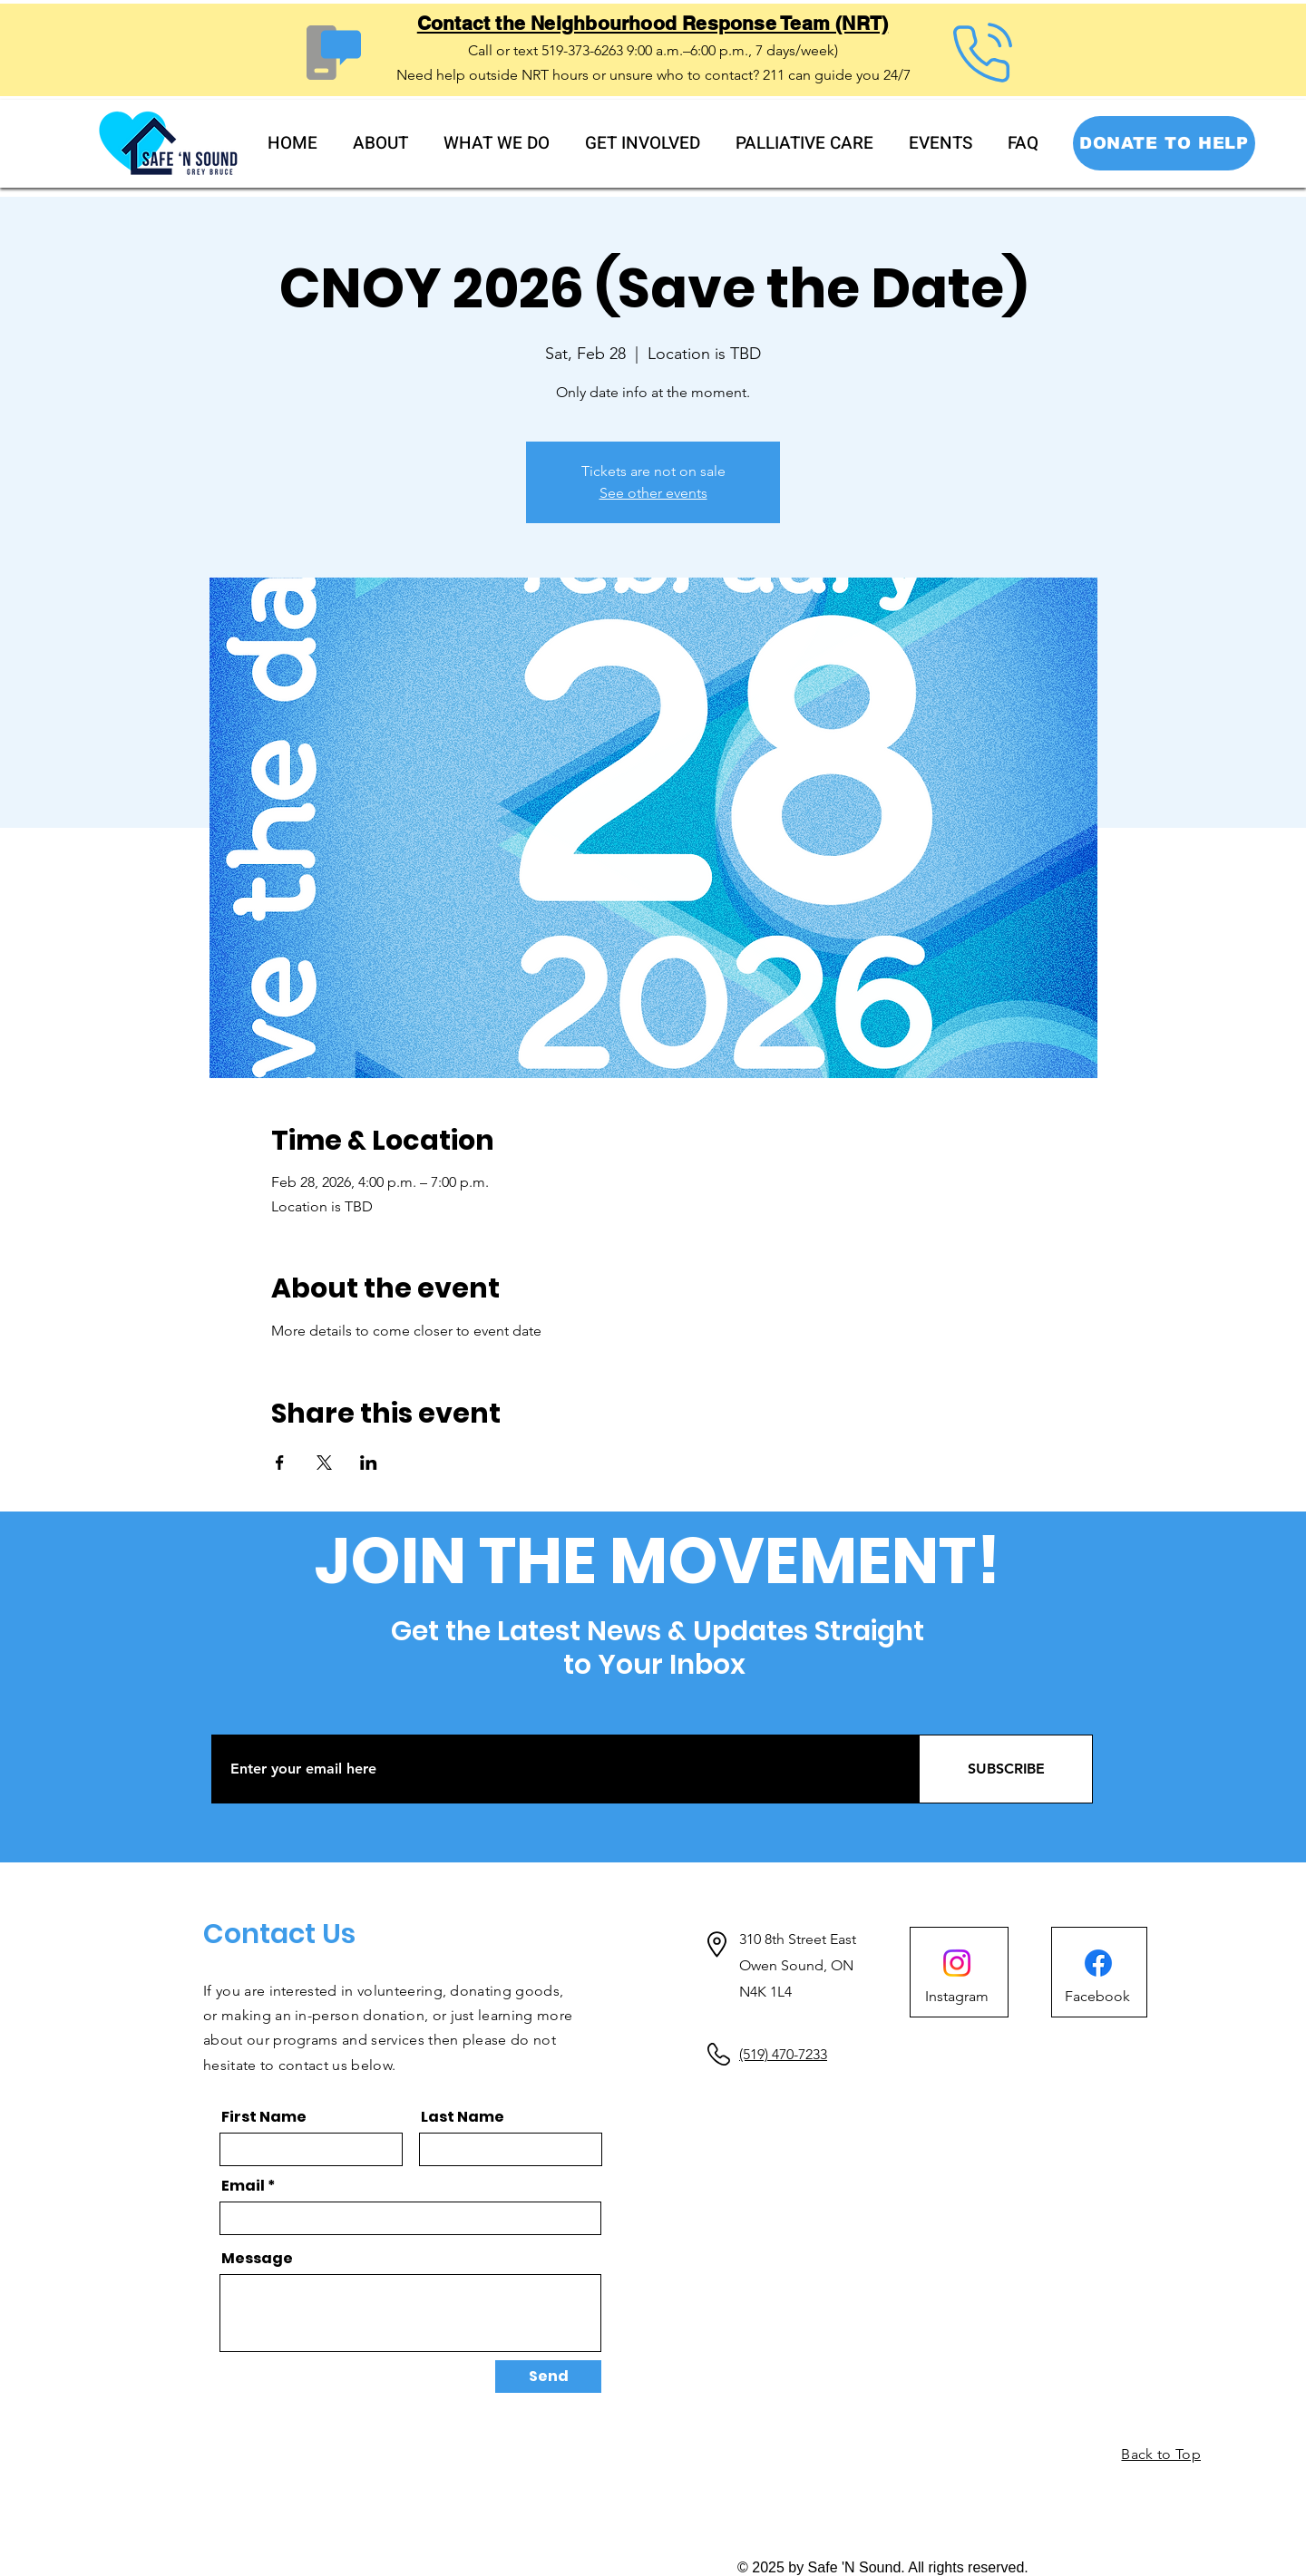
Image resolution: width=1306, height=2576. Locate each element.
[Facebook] (1098, 1963)
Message (257, 2258)
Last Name (462, 2117)
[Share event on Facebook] (279, 1462)
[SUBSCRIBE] (1006, 1769)
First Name (264, 2117)
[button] (381, 144)
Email (243, 2186)
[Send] (548, 2376)
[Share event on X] (324, 1462)
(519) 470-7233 (783, 2054)
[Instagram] (957, 1996)
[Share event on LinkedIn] (368, 1462)
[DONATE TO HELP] (1164, 143)
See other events (653, 492)
